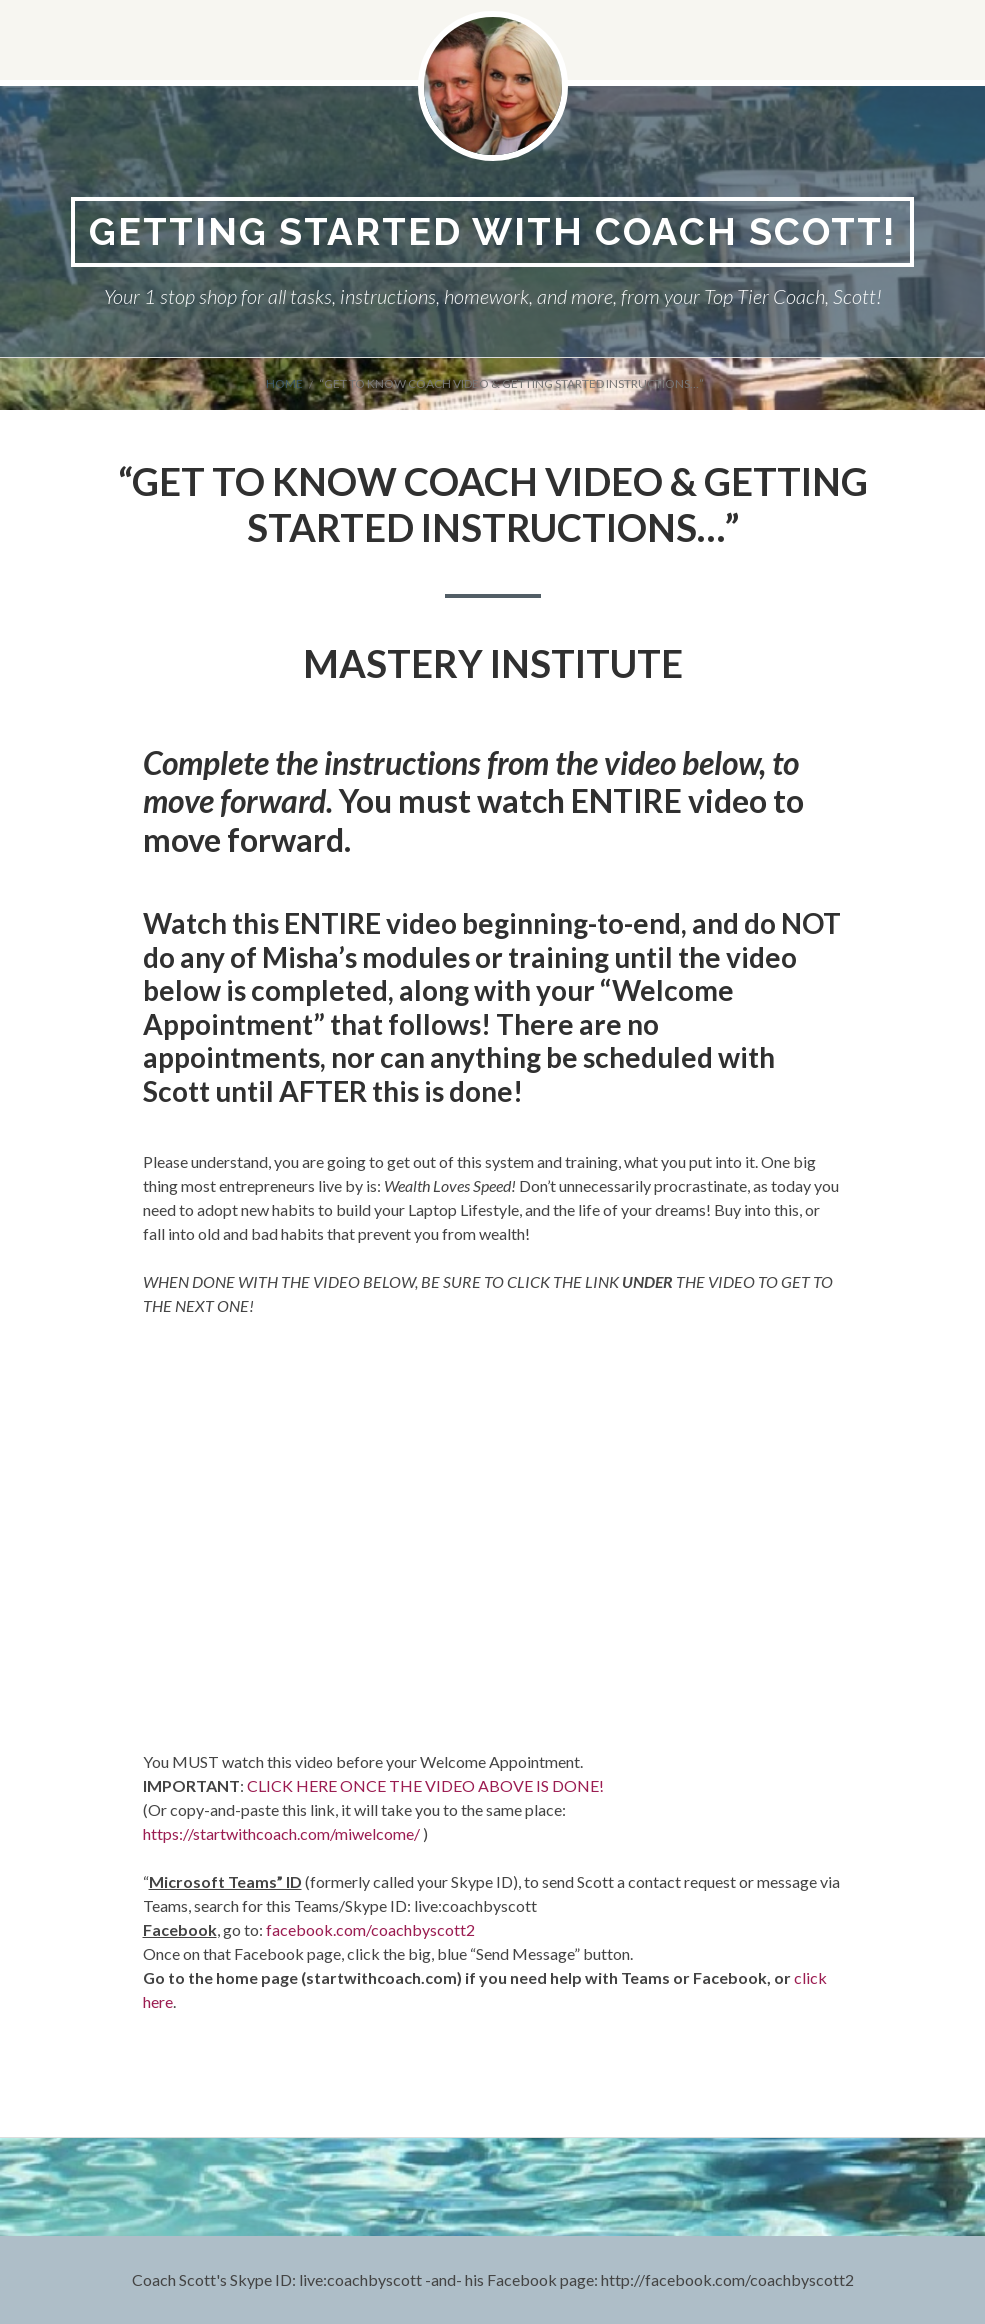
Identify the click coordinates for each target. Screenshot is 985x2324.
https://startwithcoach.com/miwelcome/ (281, 1833)
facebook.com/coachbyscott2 (370, 1929)
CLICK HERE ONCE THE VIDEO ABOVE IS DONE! (425, 1785)
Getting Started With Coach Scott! (492, 231)
